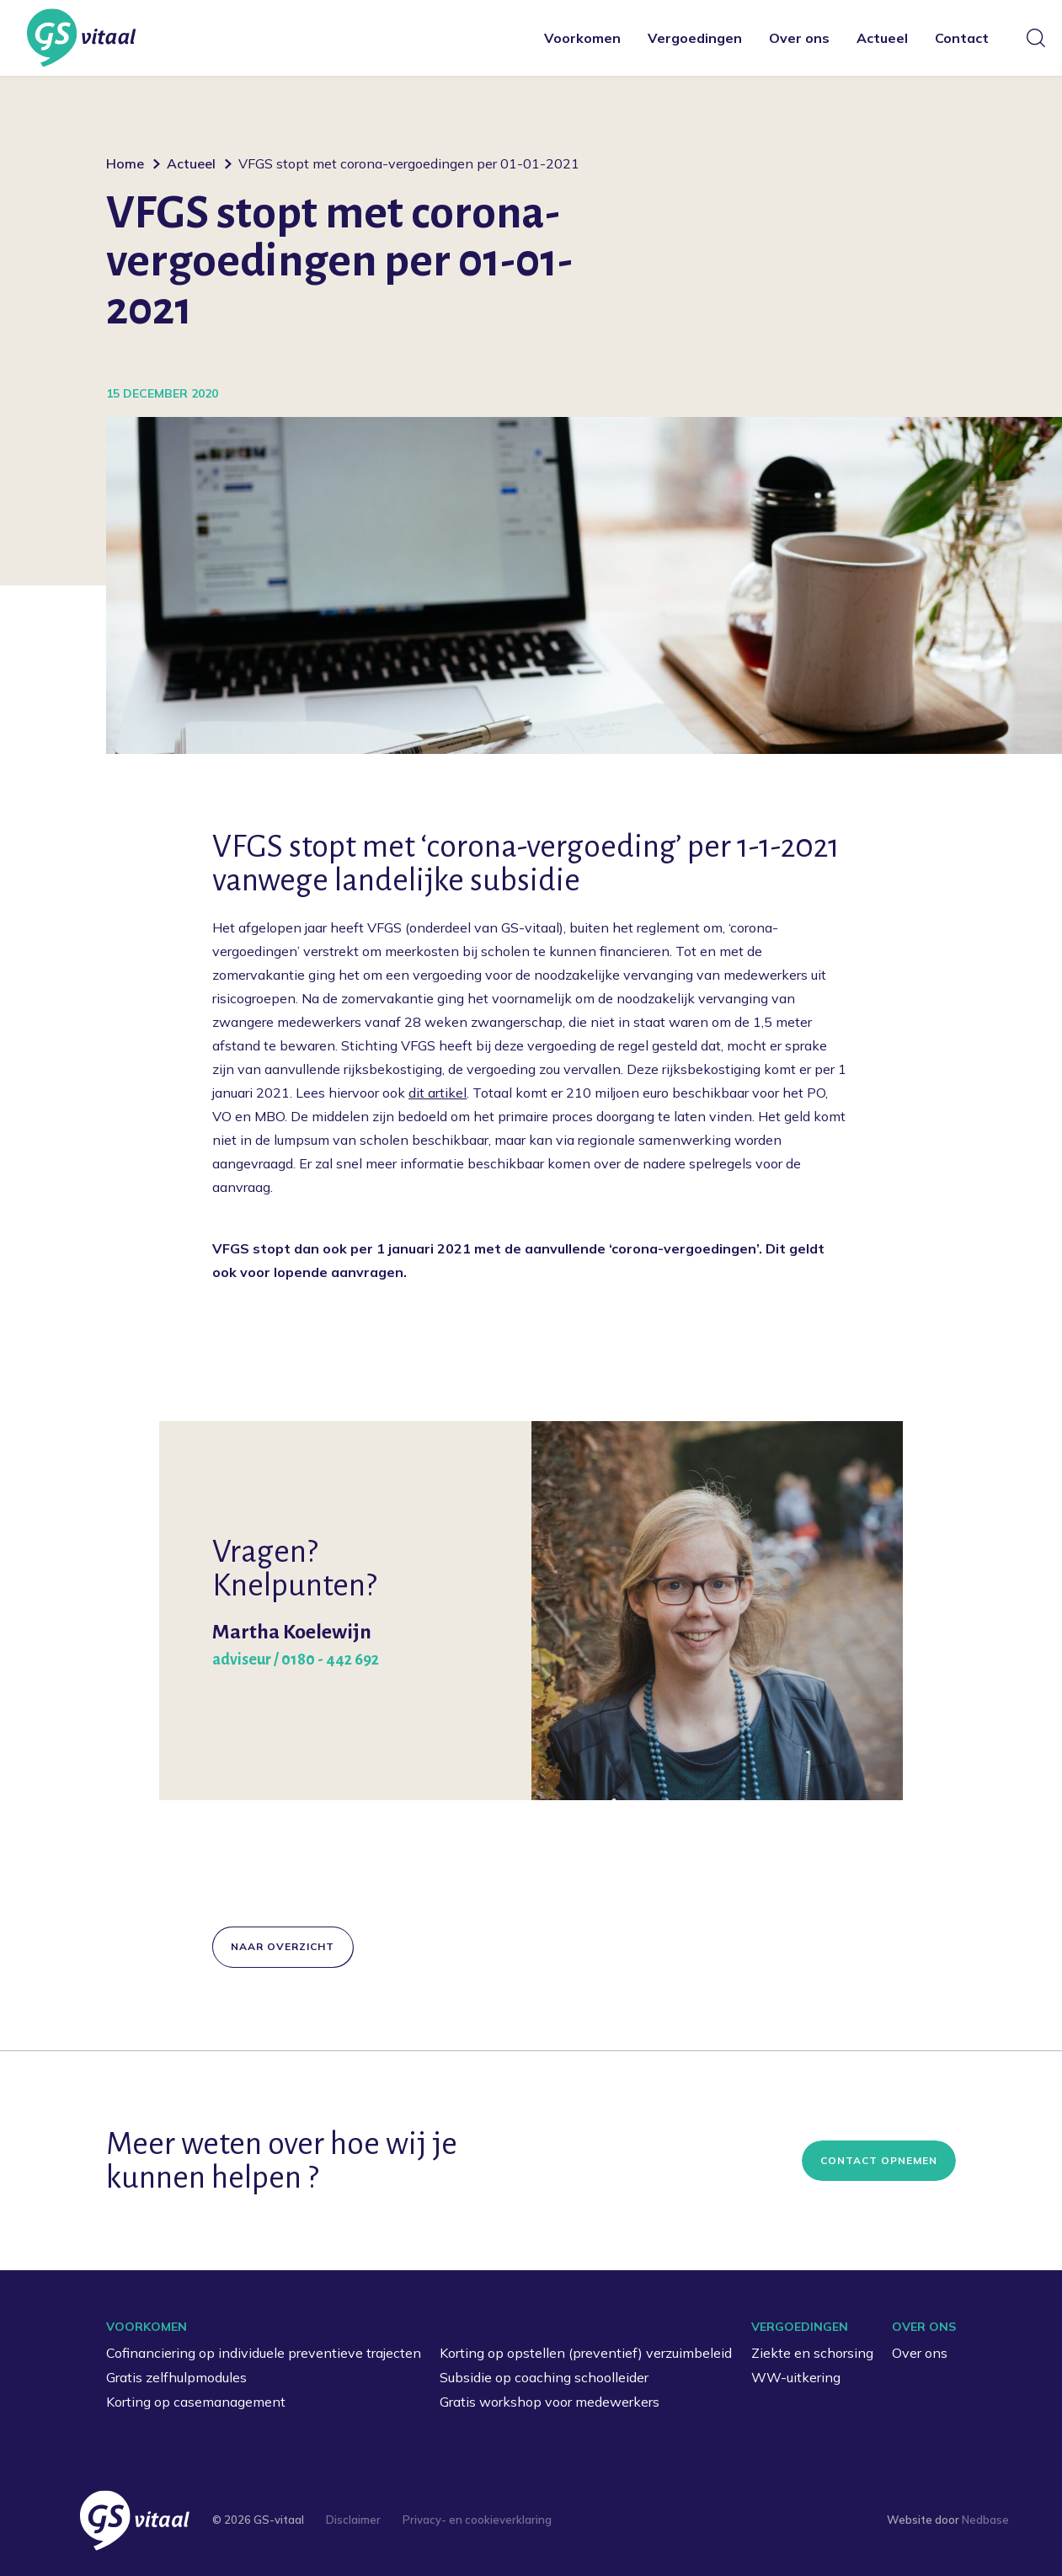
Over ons (799, 37)
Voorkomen (582, 37)
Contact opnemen (878, 2160)
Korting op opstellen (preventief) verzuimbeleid (586, 2352)
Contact (962, 37)
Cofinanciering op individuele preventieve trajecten (263, 2352)
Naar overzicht (282, 1946)
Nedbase (985, 2519)
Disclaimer (353, 2519)
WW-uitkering (796, 2377)
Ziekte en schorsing (812, 2352)
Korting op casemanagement (196, 2401)
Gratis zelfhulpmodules (176, 2377)
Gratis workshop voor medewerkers (549, 2401)
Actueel (882, 37)
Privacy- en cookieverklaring (477, 2519)
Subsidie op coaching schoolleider (544, 2377)
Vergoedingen (695, 37)
